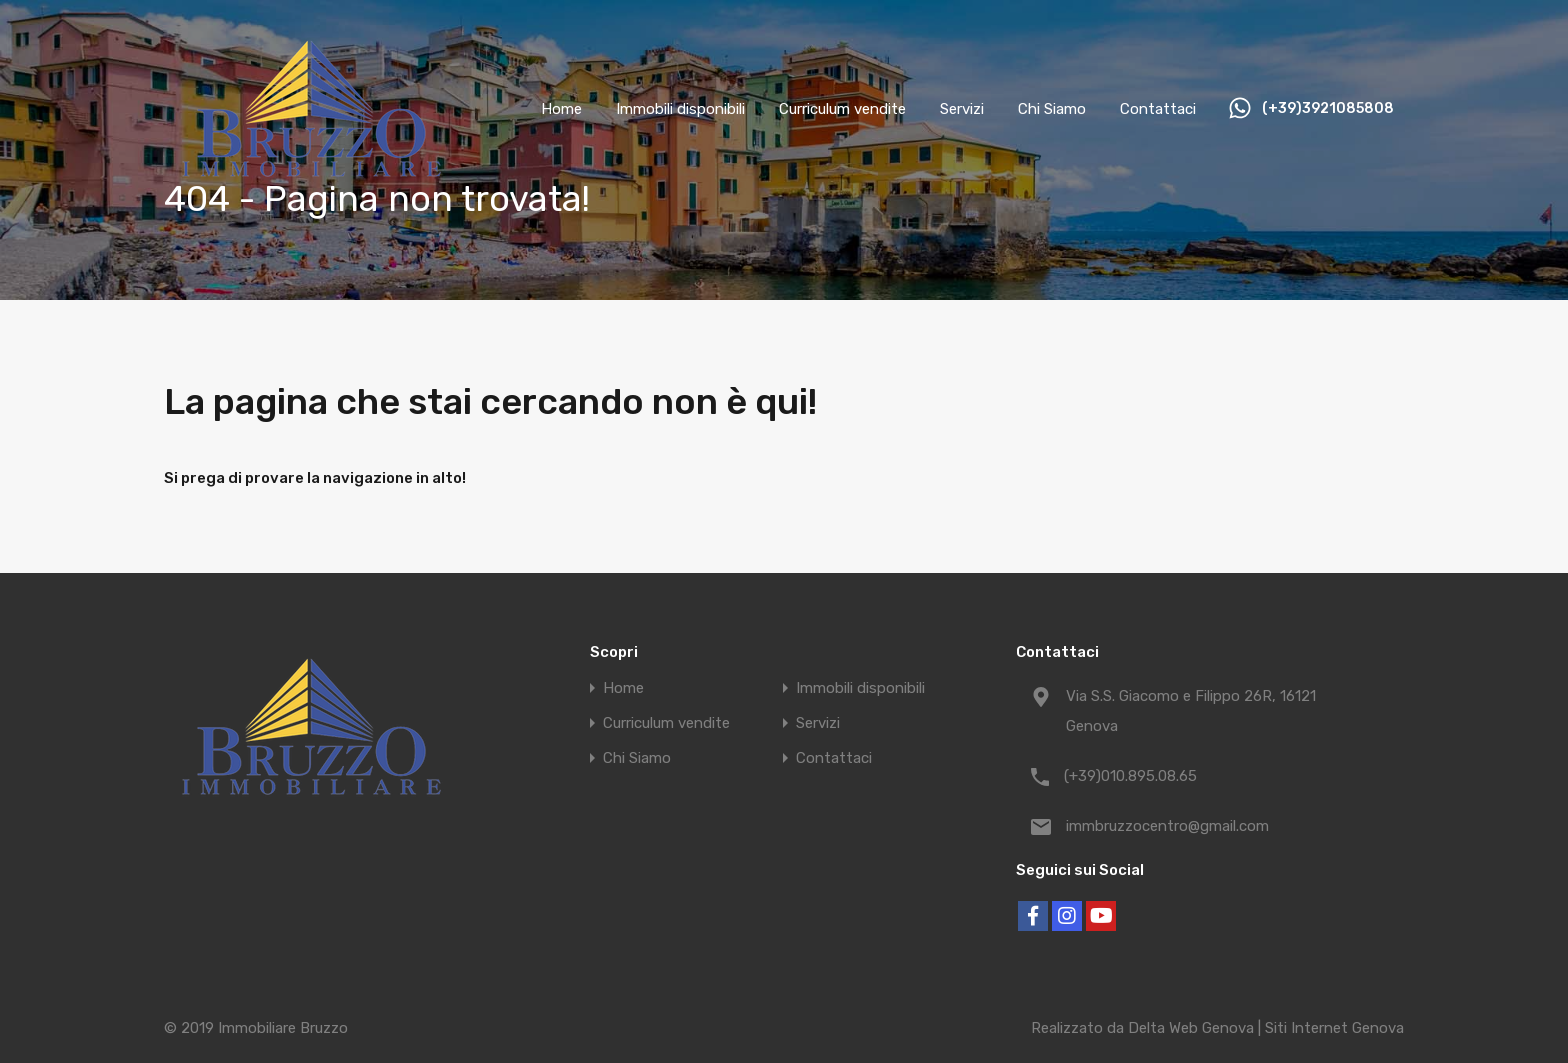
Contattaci (1158, 109)
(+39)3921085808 (1328, 109)
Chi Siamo (1052, 109)
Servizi (962, 109)
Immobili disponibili (680, 109)
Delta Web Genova (1191, 1028)
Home (561, 109)
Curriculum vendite (842, 109)
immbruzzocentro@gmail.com (1167, 826)
